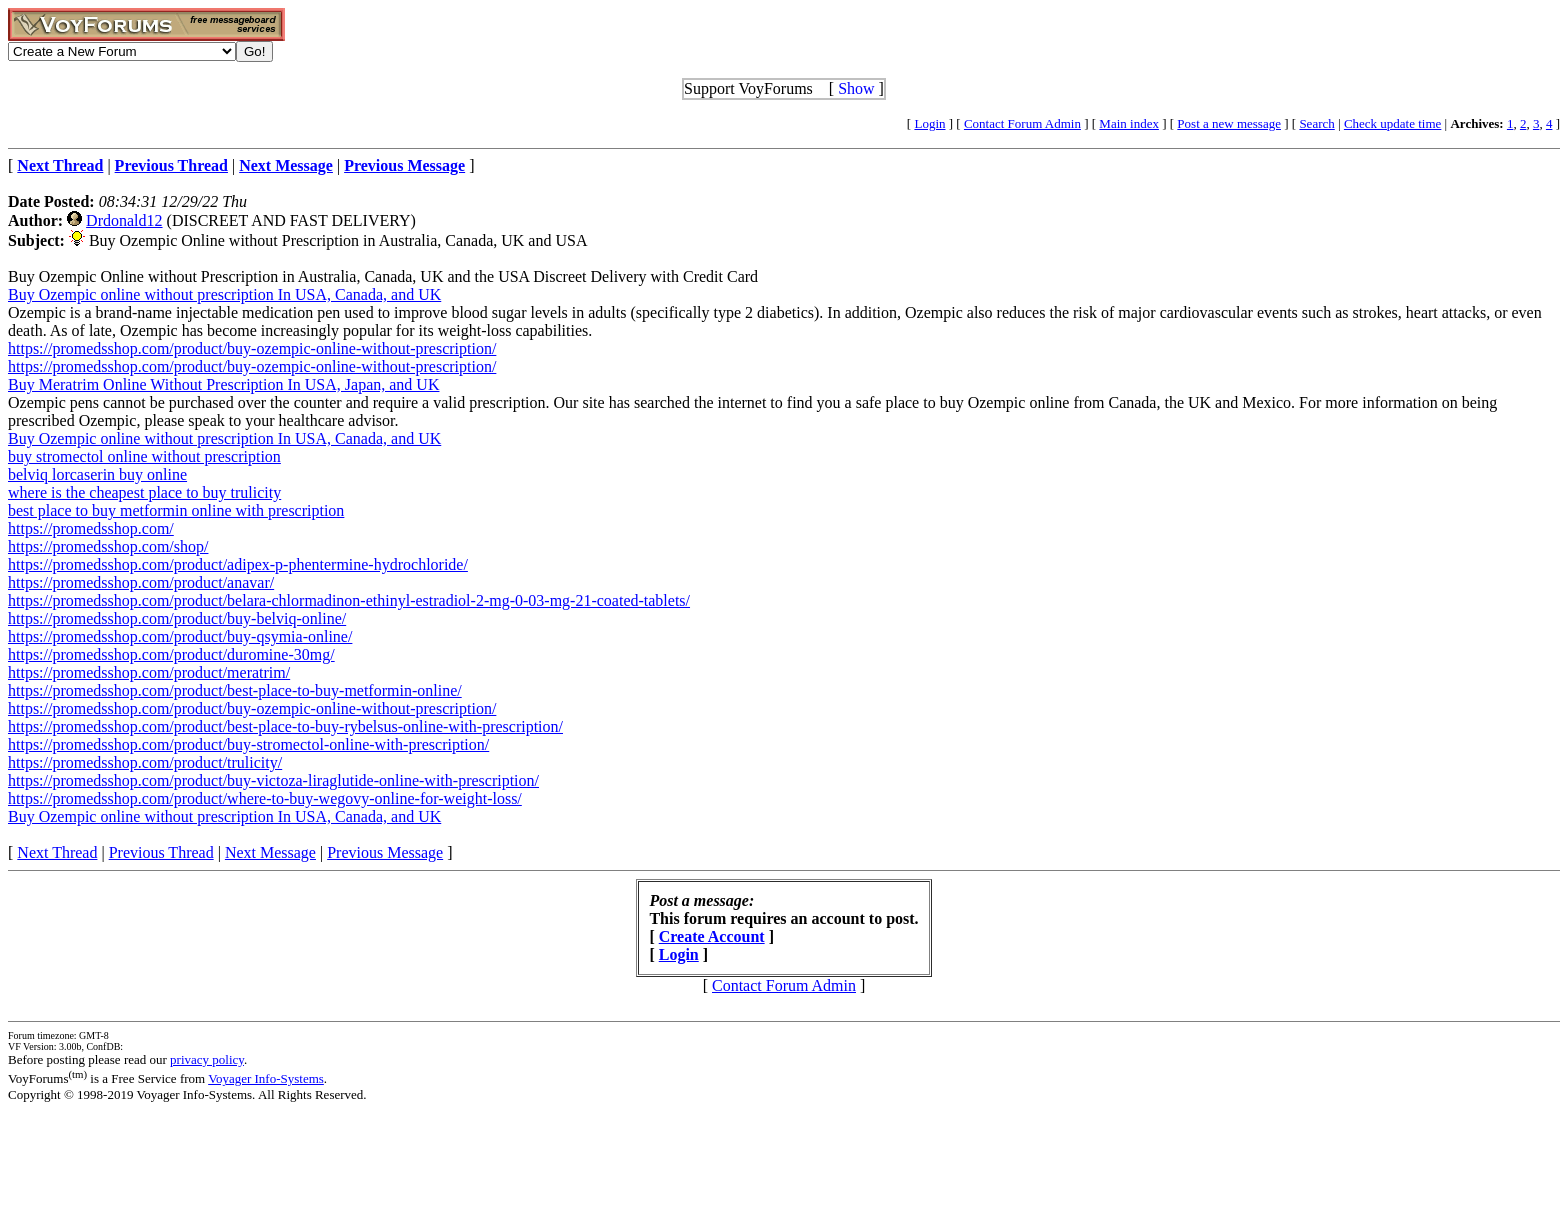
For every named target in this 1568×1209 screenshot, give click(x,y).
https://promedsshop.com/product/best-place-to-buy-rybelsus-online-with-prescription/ (285, 726)
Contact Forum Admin (1022, 123)
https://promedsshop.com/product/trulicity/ (145, 762)
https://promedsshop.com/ (91, 528)
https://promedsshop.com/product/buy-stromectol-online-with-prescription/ (248, 744)
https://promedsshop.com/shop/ (108, 546)
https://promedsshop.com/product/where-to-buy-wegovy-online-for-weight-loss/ (265, 798)
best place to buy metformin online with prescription (176, 510)
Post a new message (1229, 123)
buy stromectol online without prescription (144, 456)
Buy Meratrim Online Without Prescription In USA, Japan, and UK (223, 384)
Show (856, 88)
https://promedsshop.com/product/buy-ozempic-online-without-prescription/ (252, 348)
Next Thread (57, 852)
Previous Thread (161, 852)
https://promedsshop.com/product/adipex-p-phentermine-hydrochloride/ (238, 564)
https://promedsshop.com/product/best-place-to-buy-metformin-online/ (235, 690)
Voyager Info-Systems (266, 1078)
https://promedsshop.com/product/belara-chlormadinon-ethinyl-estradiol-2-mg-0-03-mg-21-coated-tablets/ (349, 600)
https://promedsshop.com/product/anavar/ (141, 582)
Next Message (270, 852)
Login (929, 123)
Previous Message (385, 852)
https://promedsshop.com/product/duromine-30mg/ (171, 654)
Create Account (712, 936)
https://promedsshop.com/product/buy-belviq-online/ (177, 618)
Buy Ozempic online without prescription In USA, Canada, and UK (224, 294)
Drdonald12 (124, 220)
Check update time (1392, 123)
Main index (1129, 123)
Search (1316, 123)
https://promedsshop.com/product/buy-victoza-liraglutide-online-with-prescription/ (273, 780)
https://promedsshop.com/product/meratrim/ (149, 672)
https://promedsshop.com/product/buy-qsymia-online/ (180, 636)
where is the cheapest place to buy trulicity (144, 492)
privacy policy (207, 1059)
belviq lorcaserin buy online (97, 474)
